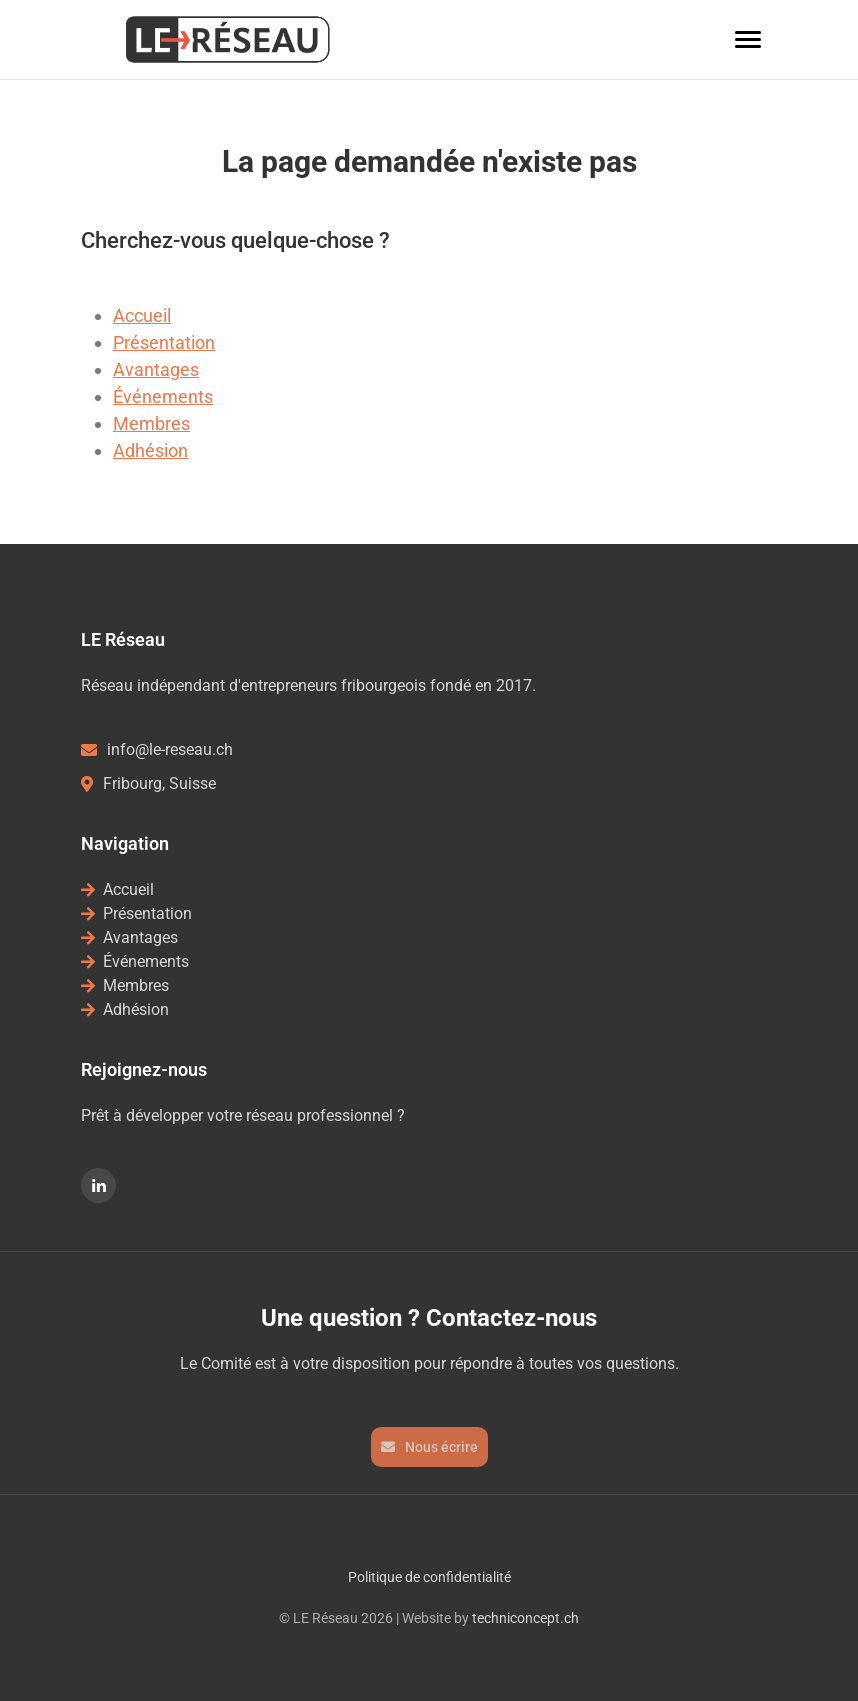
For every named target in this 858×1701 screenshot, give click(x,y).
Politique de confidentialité (429, 1577)
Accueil (142, 315)
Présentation (164, 342)
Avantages (156, 369)
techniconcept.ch (525, 1618)
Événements (163, 396)
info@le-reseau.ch (157, 749)
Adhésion (150, 450)
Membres (151, 423)
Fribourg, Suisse (148, 783)
